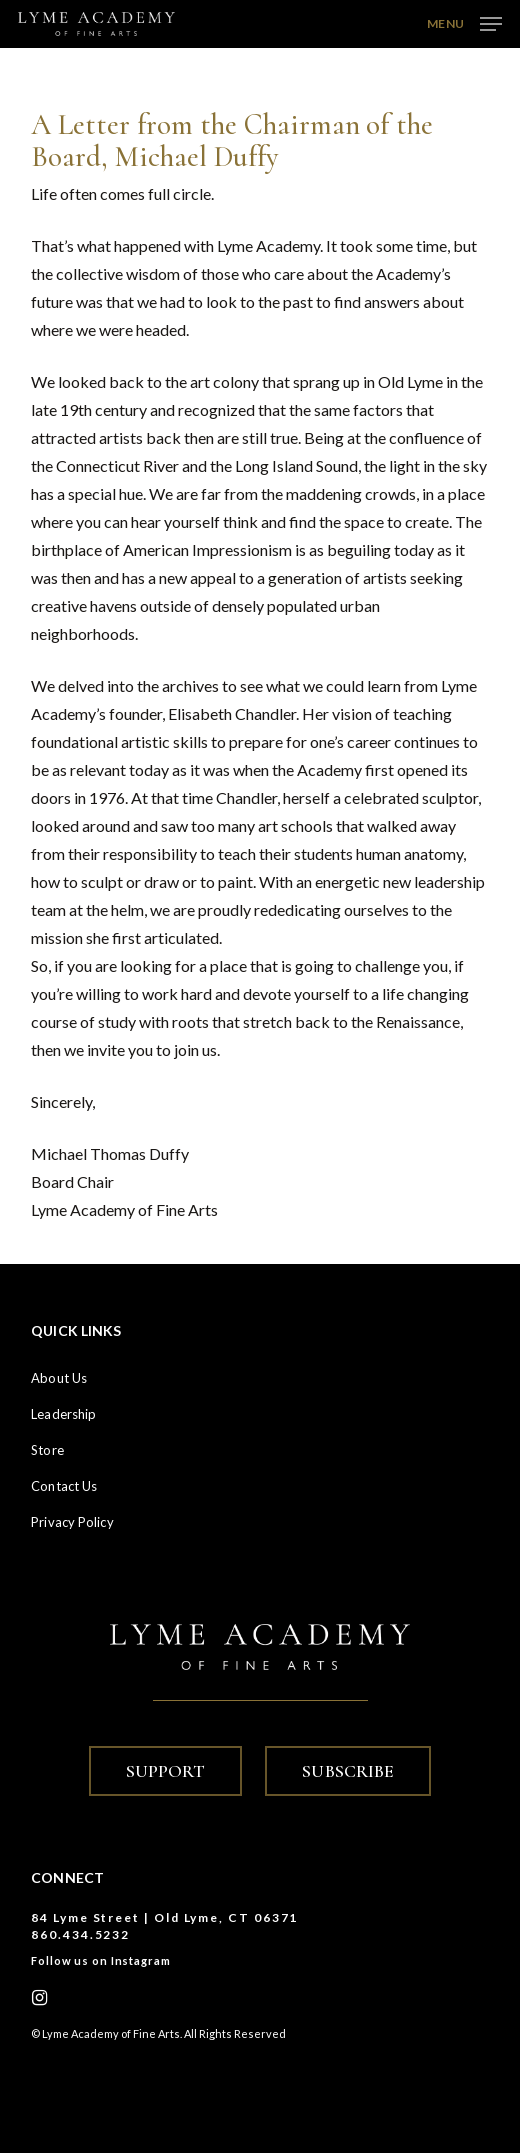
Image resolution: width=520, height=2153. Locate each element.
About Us (59, 1378)
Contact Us (64, 1486)
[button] (464, 22)
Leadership (63, 1414)
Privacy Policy (72, 1522)
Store (47, 1450)
